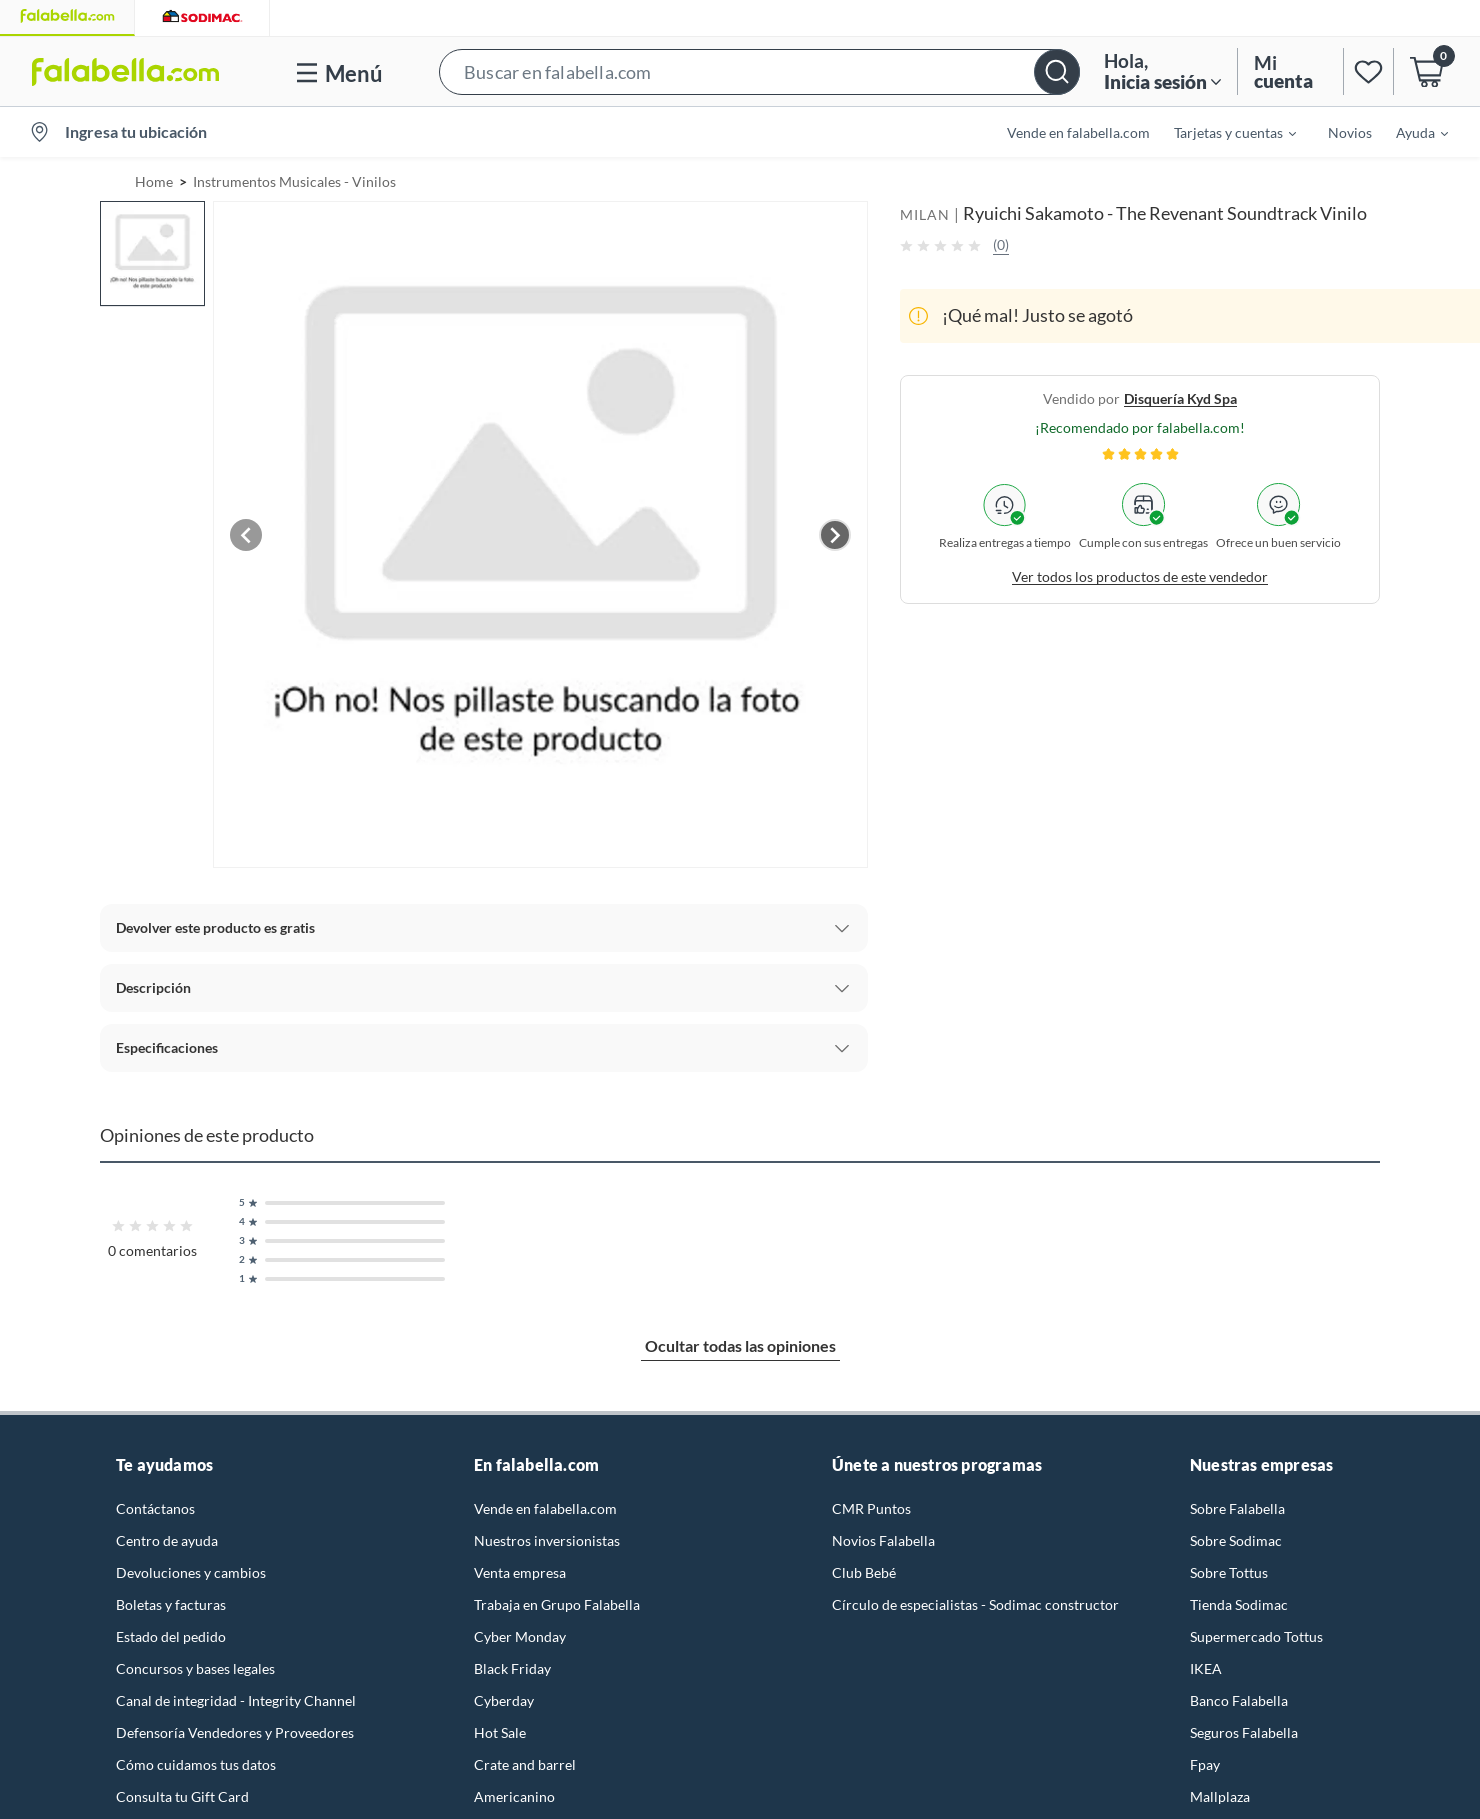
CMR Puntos (871, 1508)
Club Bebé (864, 1572)
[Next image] (835, 535)
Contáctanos (155, 1508)
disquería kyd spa (1180, 398)
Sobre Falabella (1237, 1508)
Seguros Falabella (1244, 1732)
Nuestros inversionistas (547, 1540)
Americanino (514, 1796)
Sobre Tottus (1229, 1572)
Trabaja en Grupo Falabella (557, 1604)
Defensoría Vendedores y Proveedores (235, 1732)
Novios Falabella (883, 1540)
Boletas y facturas (171, 1604)
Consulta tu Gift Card (182, 1796)
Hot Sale (500, 1732)
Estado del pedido (171, 1636)
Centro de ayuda (167, 1540)
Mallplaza (1220, 1796)
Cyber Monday (520, 1636)
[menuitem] (1223, 132)
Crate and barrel (525, 1764)
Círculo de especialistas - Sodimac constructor (975, 1604)
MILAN (925, 214)
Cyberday (504, 1700)
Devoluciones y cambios (191, 1572)
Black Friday (512, 1668)
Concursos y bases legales (195, 1668)
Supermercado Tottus (1256, 1636)
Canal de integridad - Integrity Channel (236, 1700)
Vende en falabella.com (1078, 132)
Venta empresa (520, 1572)
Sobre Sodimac (1236, 1540)
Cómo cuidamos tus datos (196, 1764)
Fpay (1205, 1764)
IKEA (1206, 1668)
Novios (1350, 132)
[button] (759, 71)
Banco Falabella (1239, 1700)
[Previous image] (246, 535)
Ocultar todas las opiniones (740, 1345)
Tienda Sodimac (1239, 1604)
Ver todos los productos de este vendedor (1140, 576)
